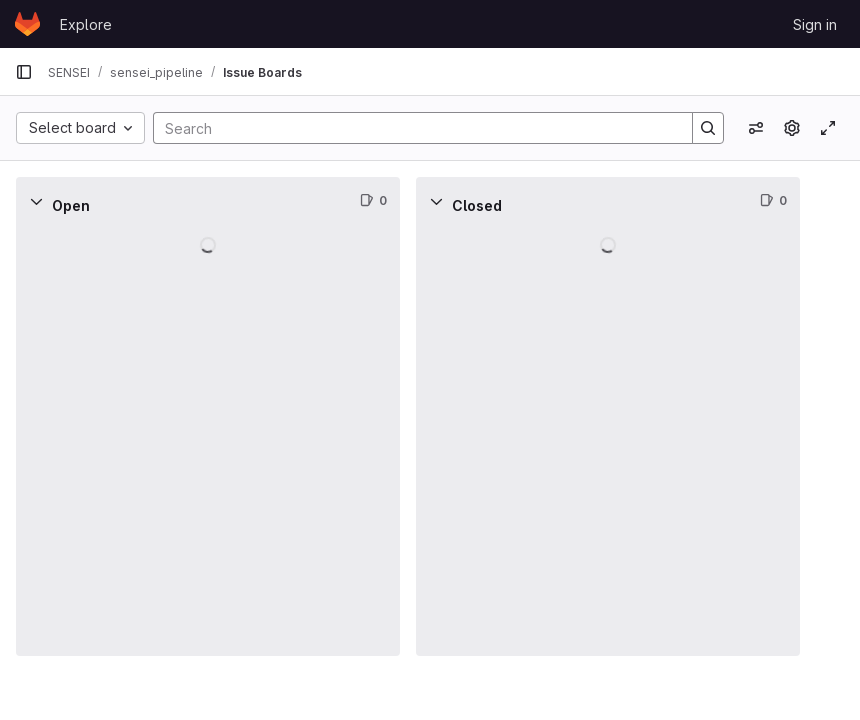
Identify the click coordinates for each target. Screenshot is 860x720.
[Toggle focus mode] (828, 128)
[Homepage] (27, 24)
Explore (86, 24)
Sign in (815, 24)
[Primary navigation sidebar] (24, 72)
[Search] (413, 128)
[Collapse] (36, 201)
